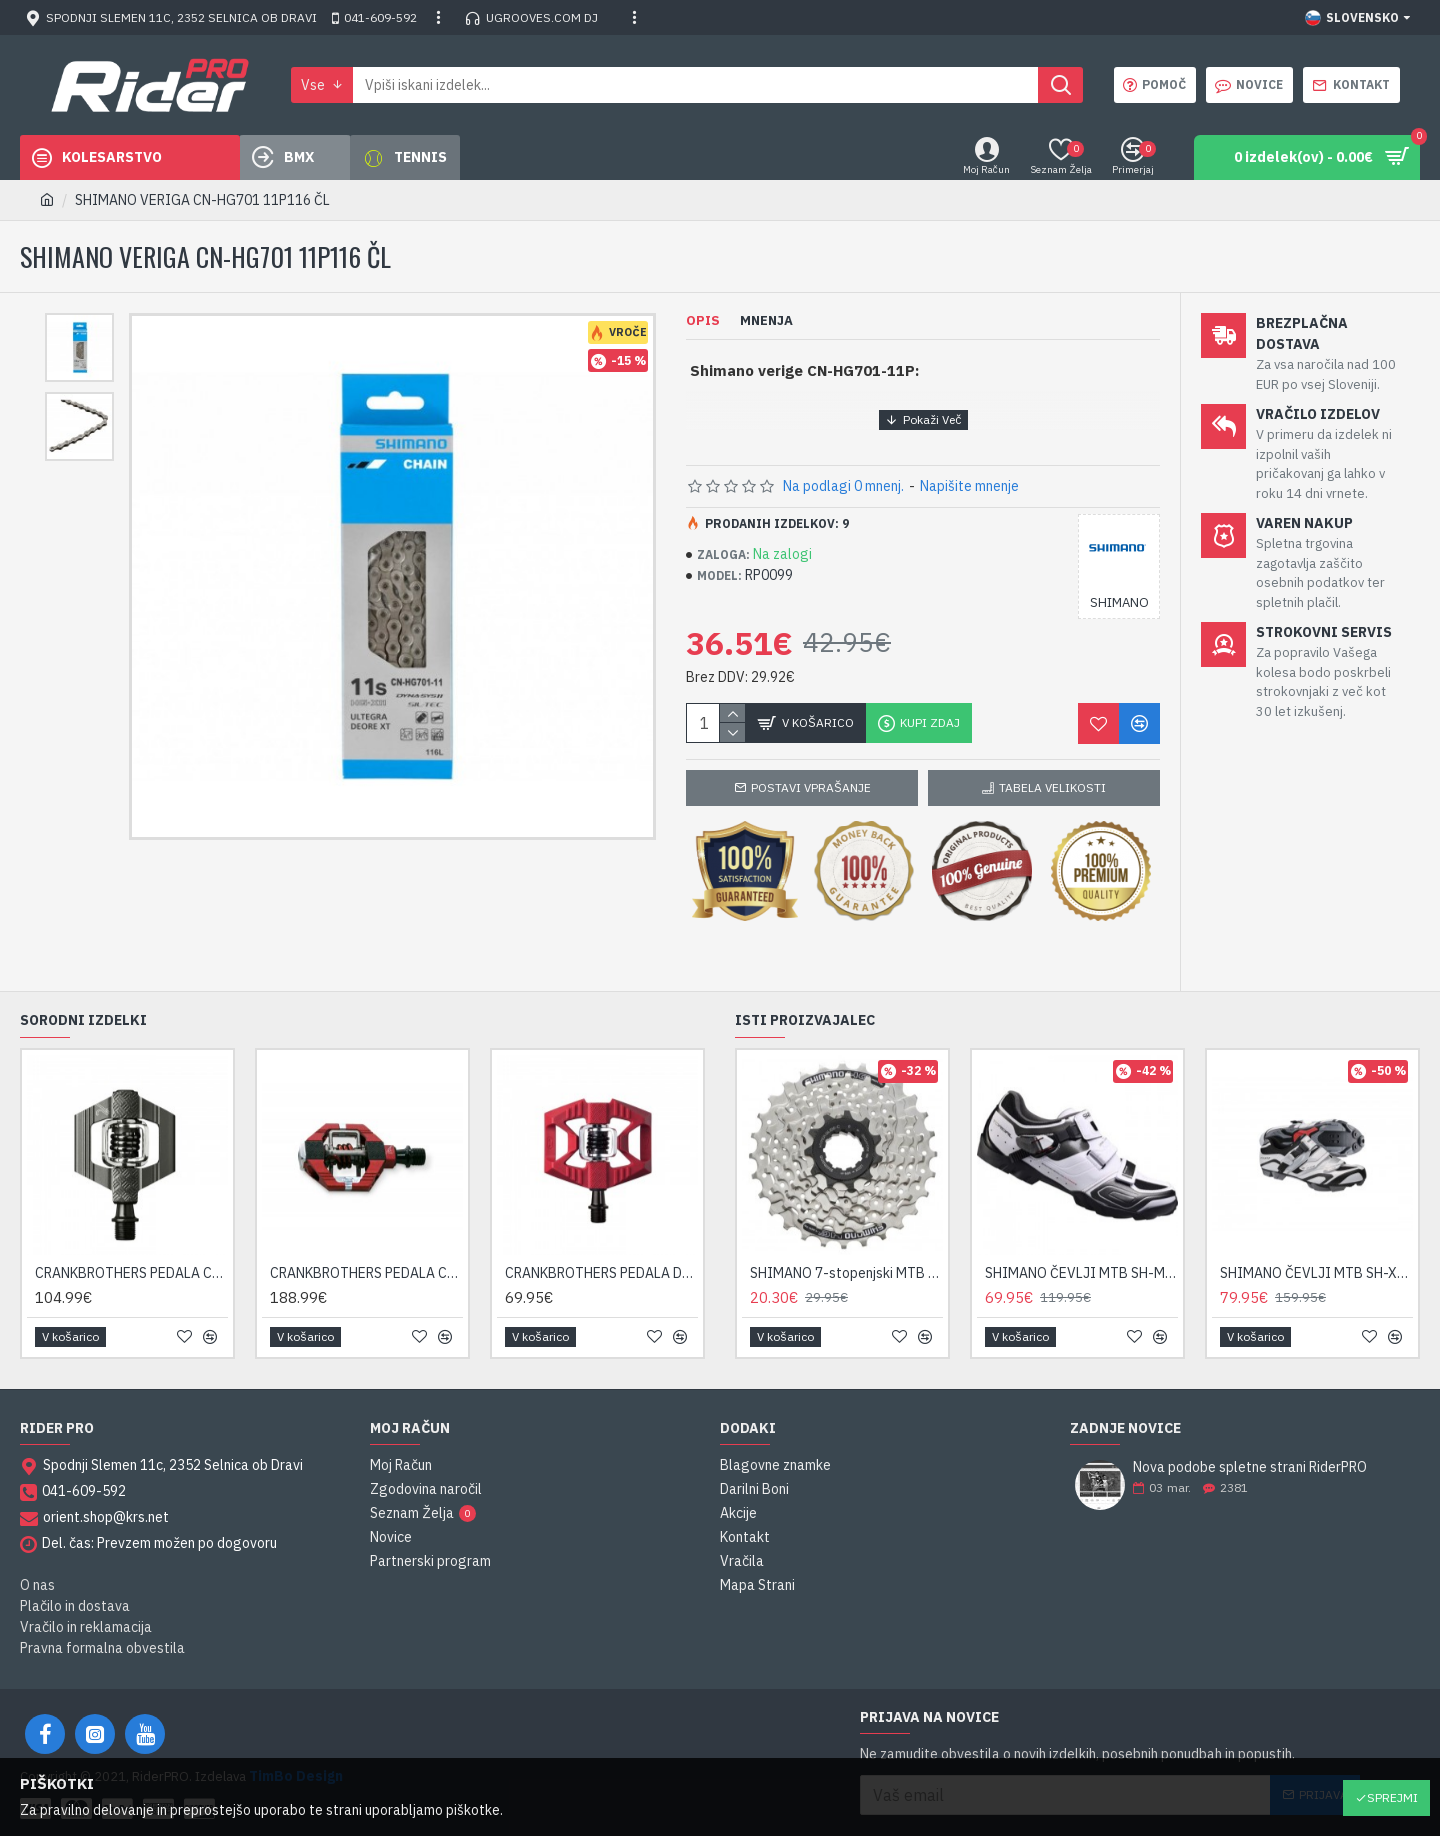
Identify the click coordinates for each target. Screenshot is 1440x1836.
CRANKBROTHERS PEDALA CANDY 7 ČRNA (366, 1248)
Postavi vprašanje (811, 787)
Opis (703, 321)
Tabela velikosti (1052, 787)
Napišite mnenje (969, 486)
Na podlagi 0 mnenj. (843, 486)
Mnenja (766, 321)
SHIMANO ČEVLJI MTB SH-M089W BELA (1081, 1248)
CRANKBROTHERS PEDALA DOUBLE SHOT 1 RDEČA (601, 1248)
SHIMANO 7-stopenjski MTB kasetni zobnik (846, 1248)
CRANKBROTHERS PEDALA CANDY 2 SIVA (131, 1248)
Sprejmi (1392, 1797)
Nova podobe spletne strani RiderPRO (1250, 1442)
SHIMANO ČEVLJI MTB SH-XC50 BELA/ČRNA (1316, 1248)
